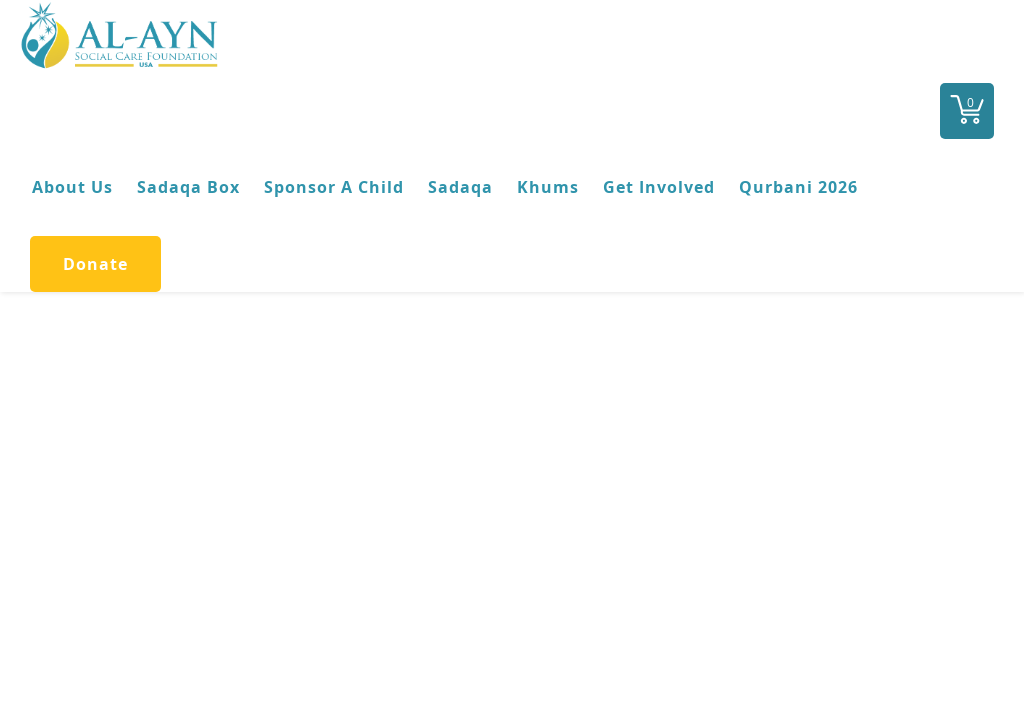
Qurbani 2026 (798, 187)
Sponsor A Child (334, 187)
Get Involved (659, 187)
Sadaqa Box (188, 187)
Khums (548, 187)
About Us (72, 187)
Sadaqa (460, 187)
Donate (95, 264)
